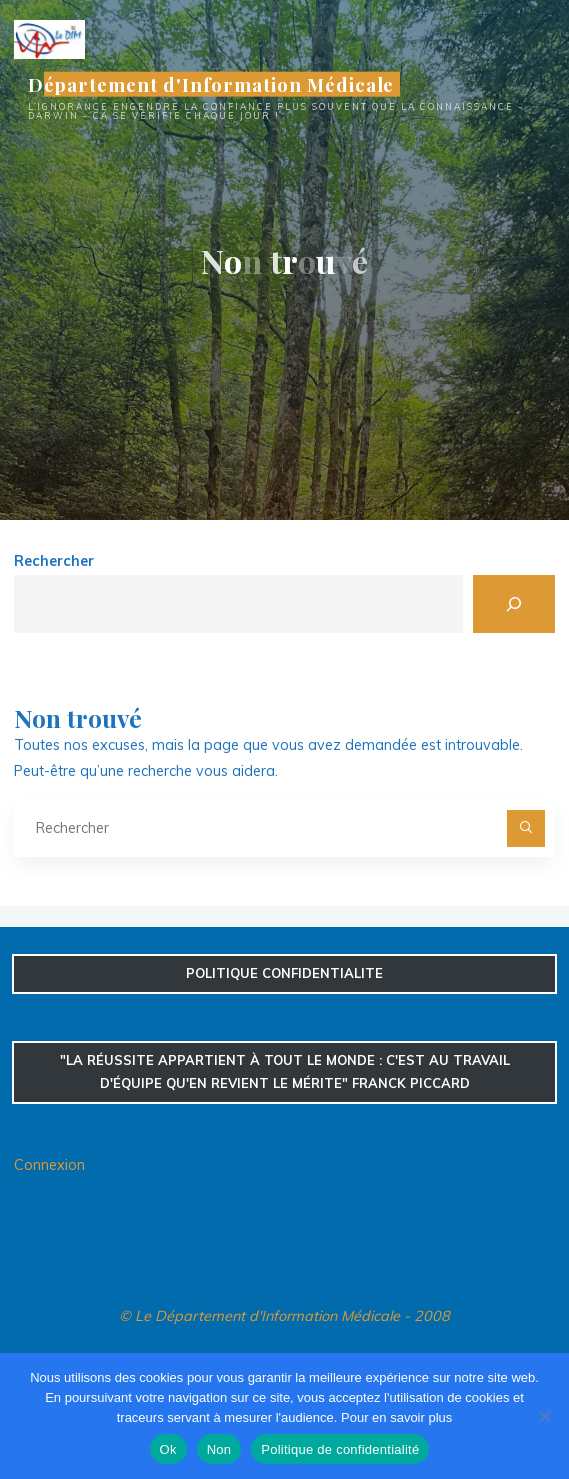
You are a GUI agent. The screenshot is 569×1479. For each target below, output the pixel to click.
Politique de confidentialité (340, 1449)
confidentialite (284, 973)
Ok (168, 1449)
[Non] (544, 1416)
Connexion (49, 1165)
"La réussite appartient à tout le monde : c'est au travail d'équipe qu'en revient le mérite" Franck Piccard (285, 1071)
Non (219, 1449)
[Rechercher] (514, 604)
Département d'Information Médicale (211, 84)
